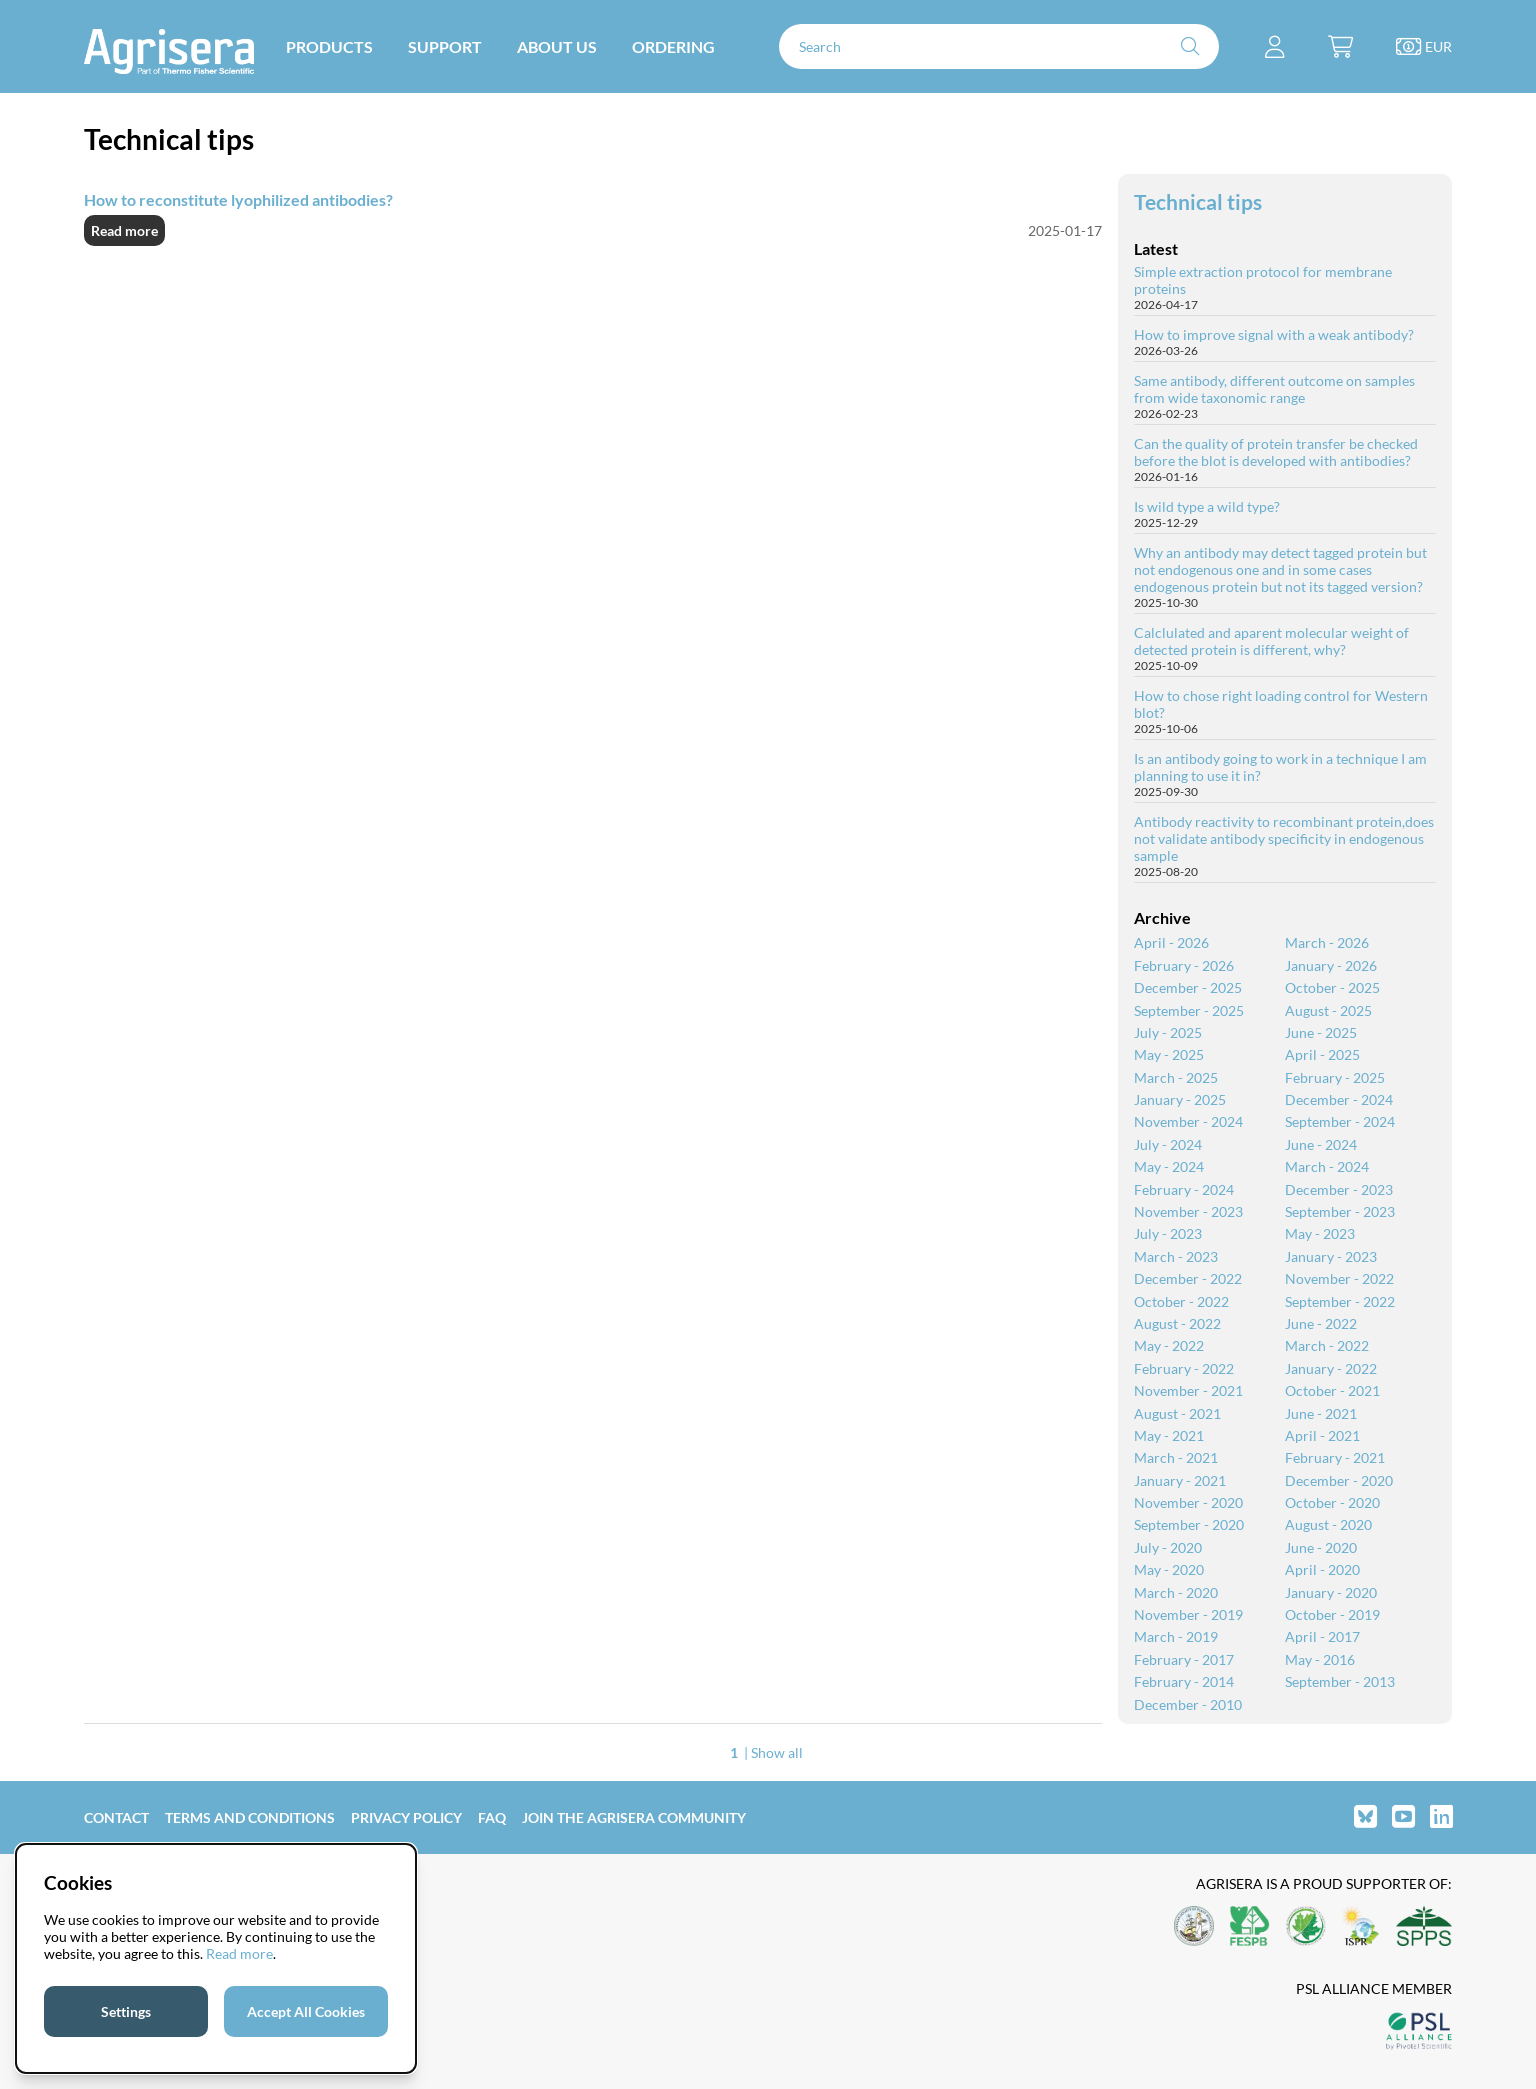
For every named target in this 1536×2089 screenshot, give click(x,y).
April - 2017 (1322, 1636)
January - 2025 (1180, 1099)
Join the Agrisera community (634, 1817)
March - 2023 (1176, 1256)
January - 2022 (1331, 1368)
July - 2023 (1168, 1233)
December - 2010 (1188, 1704)
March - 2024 (1327, 1166)
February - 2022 (1184, 1368)
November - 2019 (1188, 1614)
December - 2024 (1339, 1099)
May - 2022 (1169, 1345)
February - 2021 (1335, 1457)
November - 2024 (1188, 1121)
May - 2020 (1169, 1569)
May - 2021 (1169, 1435)
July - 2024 (1168, 1144)
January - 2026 (1331, 965)
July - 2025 (1168, 1032)
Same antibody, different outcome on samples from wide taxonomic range (1274, 389)
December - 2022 (1188, 1278)
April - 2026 (1171, 942)
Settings (126, 2011)
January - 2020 (1331, 1592)
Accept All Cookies (306, 2011)
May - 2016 (1320, 1659)
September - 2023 (1340, 1211)
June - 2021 (1321, 1413)
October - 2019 (1332, 1614)
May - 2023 (1320, 1233)
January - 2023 (1331, 1256)
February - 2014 (1184, 1681)
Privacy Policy (406, 1817)
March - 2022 (1327, 1345)
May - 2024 (1169, 1166)
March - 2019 (1176, 1636)
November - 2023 (1188, 1211)
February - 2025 (1335, 1077)
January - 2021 (1180, 1480)
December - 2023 (1339, 1189)
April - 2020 (1322, 1569)
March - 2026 (1327, 942)
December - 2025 (1188, 987)
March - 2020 (1176, 1592)
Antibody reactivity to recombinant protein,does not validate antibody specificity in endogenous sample (1284, 838)
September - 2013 (1340, 1681)
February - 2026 (1184, 965)
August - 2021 (1177, 1413)
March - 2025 (1176, 1077)
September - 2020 (1189, 1524)
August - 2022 (1177, 1323)
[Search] (999, 46)
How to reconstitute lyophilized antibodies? (238, 199)
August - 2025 (1328, 1010)
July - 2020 (1168, 1547)
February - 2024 (1184, 1189)
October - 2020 (1332, 1502)
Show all (777, 1752)
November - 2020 (1188, 1502)
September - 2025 (1189, 1010)
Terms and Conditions (250, 1817)
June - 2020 (1321, 1547)
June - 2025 (1321, 1032)
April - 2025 (1322, 1054)
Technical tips (1198, 201)
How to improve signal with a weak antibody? (1274, 334)
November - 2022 (1339, 1278)
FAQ (492, 1817)
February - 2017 (1184, 1659)
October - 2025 (1332, 987)
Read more (124, 230)
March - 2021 (1176, 1457)
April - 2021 (1322, 1435)
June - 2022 (1321, 1323)
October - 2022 (1181, 1301)
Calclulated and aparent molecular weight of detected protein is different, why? (1271, 641)
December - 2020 (1339, 1480)
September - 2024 (1340, 1121)
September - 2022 (1340, 1301)
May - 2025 (1169, 1054)
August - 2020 (1328, 1524)
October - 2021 (1332, 1390)
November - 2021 (1188, 1390)
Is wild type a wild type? (1207, 506)
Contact (116, 1817)
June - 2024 (1321, 1144)
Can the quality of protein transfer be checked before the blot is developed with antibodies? (1276, 452)
